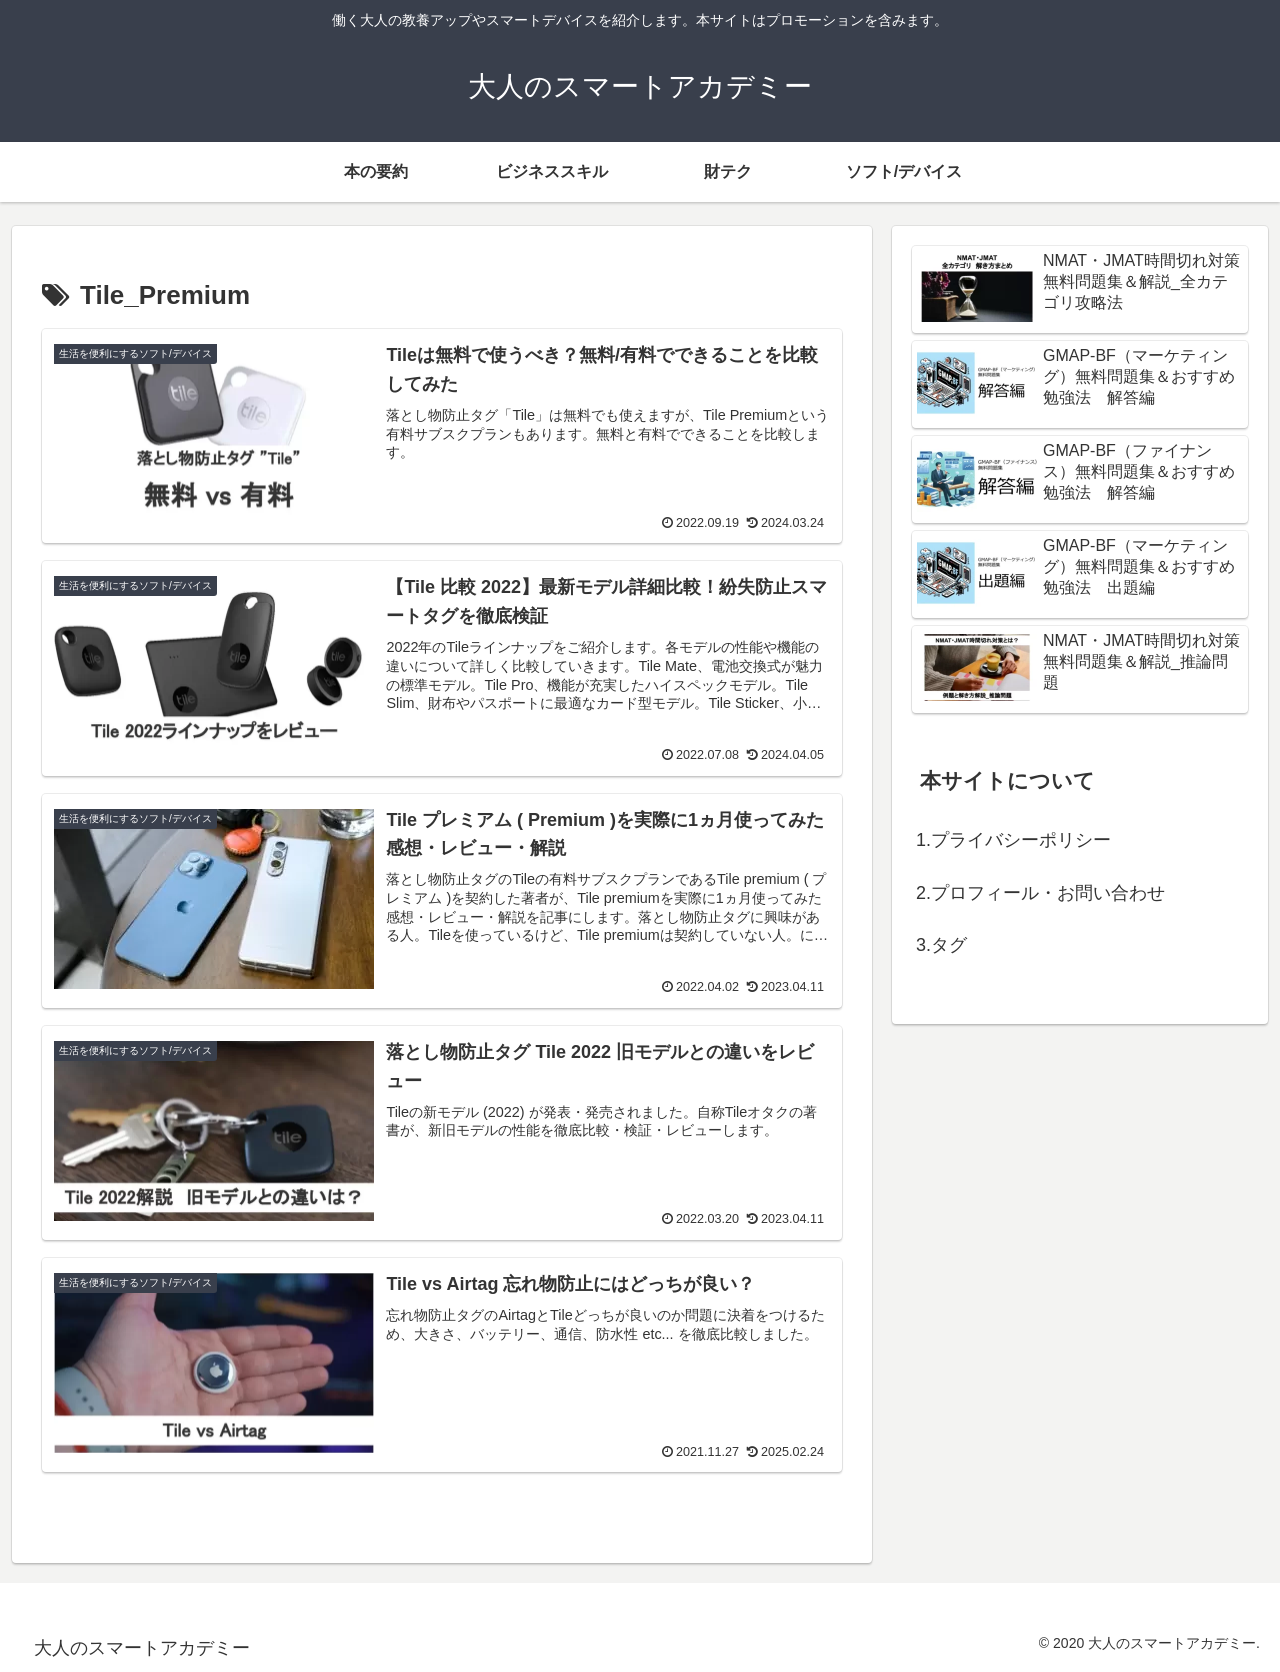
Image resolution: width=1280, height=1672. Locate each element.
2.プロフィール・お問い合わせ (1040, 893)
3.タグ (941, 945)
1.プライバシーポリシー (1013, 840)
